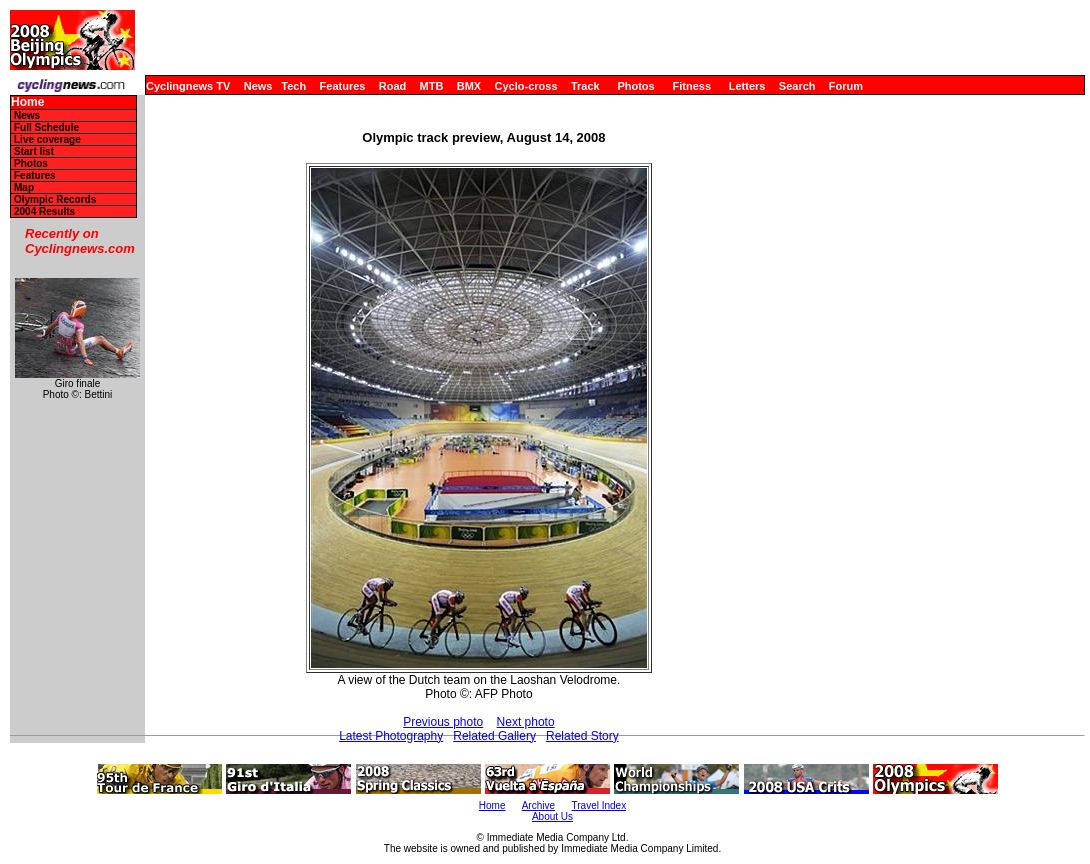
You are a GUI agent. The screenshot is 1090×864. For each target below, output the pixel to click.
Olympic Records (55, 199)
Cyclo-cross (526, 86)
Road (393, 86)
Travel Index (599, 805)
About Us (552, 816)
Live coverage (47, 139)
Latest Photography (391, 736)
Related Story (582, 736)
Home (27, 102)
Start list (34, 151)
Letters (747, 86)
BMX (469, 86)
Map (24, 187)
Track (585, 86)
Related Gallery (494, 736)
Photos (635, 86)
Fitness (691, 86)
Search (797, 86)
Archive (538, 805)
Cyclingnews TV (188, 86)
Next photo (526, 722)
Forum (846, 86)
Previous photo (443, 722)
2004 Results (44, 211)
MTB (432, 86)
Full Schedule (46, 127)
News (258, 86)
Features (343, 86)
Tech (293, 86)
